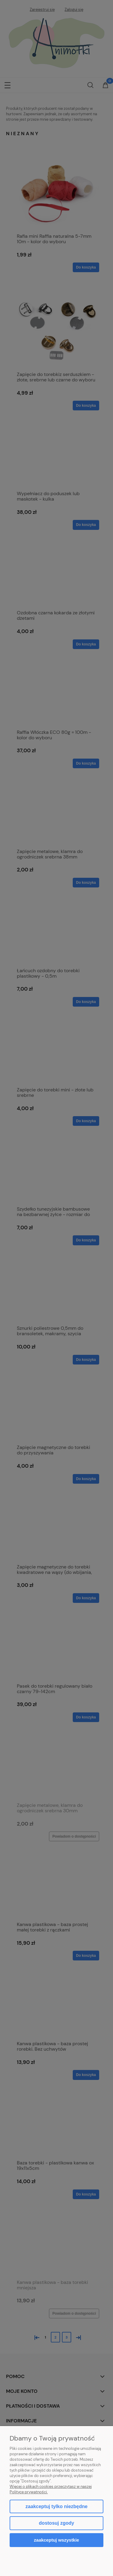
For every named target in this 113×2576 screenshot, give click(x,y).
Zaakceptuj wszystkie (56, 2540)
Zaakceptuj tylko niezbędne (56, 2506)
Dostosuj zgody (56, 2523)
